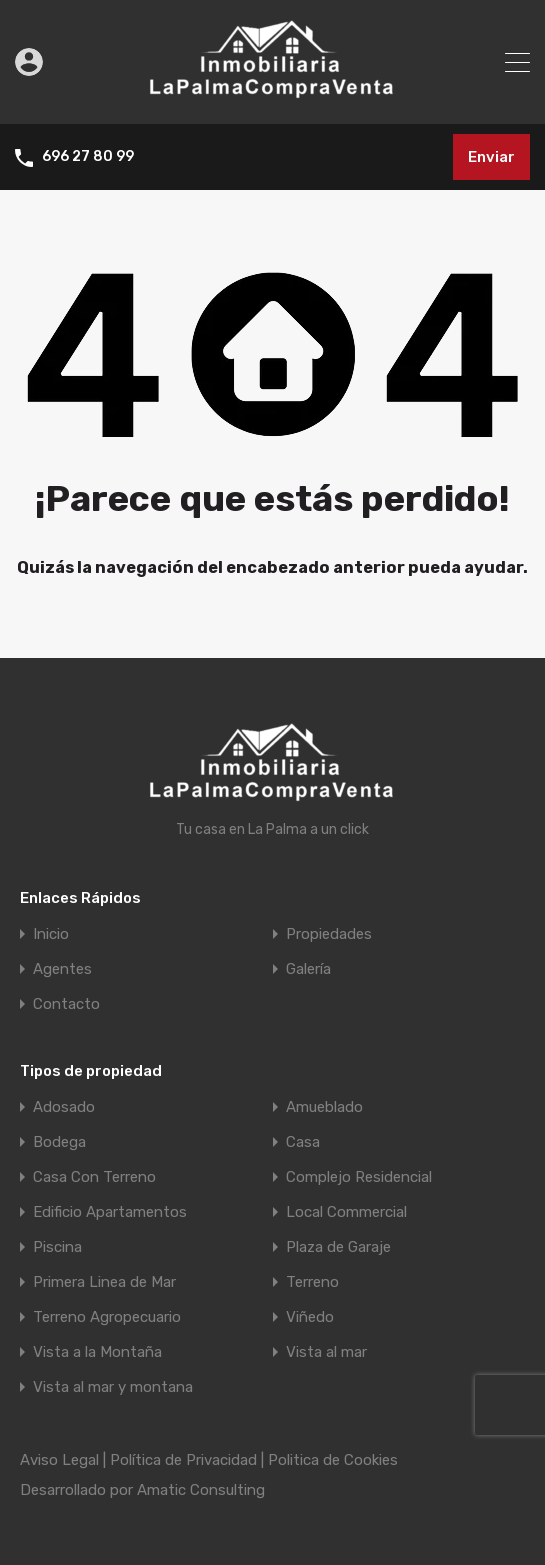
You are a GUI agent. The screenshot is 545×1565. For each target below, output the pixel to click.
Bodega (59, 1142)
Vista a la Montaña (97, 1352)
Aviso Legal (59, 1460)
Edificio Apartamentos (110, 1212)
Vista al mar (326, 1352)
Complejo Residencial (359, 1177)
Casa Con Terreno (94, 1177)
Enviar (491, 157)
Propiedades (329, 934)
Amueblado (324, 1107)
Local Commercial (346, 1212)
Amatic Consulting (201, 1490)
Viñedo (310, 1317)
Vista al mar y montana (113, 1387)
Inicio (51, 934)
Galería (308, 969)
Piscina (57, 1247)
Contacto (66, 1004)
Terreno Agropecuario (107, 1317)
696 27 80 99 (88, 157)
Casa (303, 1142)
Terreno (312, 1282)
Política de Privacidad (183, 1460)
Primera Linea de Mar (104, 1282)
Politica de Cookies (333, 1460)
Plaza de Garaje (338, 1247)
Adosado (64, 1107)
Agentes (62, 969)
